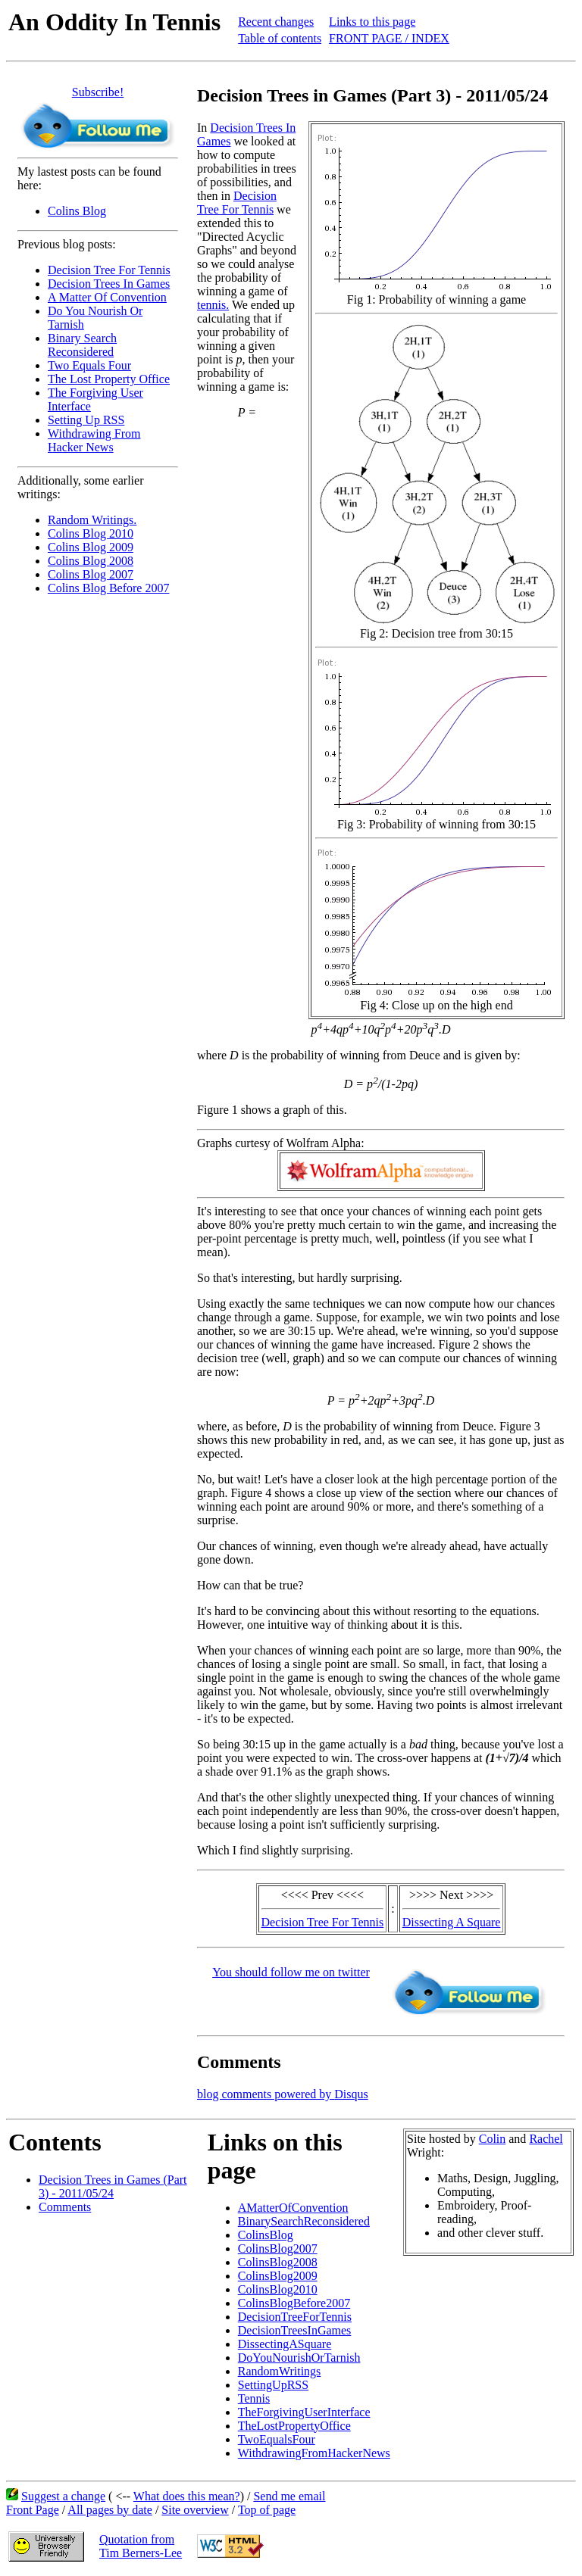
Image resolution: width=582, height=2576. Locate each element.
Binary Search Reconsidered (82, 345)
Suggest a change (63, 2496)
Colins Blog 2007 (90, 574)
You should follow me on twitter (291, 1972)
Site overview (194, 2509)
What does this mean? (186, 2496)
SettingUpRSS (273, 2384)
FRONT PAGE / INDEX (389, 38)
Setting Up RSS (86, 419)
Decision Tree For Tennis (109, 270)
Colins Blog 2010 (90, 533)
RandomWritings (279, 2371)
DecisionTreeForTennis (295, 2316)
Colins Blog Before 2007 (108, 588)
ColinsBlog (265, 2234)
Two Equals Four (89, 365)
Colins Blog (77, 210)
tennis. (213, 304)
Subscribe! (98, 92)
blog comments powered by (282, 2094)
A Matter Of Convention (107, 297)
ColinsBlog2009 (278, 2275)
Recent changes (276, 21)
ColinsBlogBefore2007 (294, 2303)
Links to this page (372, 21)
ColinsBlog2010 (278, 2289)
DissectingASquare (285, 2343)
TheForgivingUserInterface (304, 2412)
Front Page (32, 2509)
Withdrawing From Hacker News (94, 440)
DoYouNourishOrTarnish (299, 2357)
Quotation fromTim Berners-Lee (140, 2546)
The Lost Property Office (109, 379)
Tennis (254, 2398)
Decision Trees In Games (109, 283)
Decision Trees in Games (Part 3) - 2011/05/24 (113, 2186)
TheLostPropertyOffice (294, 2425)
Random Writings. (92, 519)
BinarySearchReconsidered (304, 2221)
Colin (492, 2138)
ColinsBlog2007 (278, 2248)
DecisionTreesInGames (295, 2330)
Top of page (267, 2509)
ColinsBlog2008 (278, 2262)
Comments (65, 2206)
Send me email (289, 2496)
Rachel (545, 2138)
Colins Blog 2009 (90, 547)
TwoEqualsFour (276, 2439)
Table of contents (279, 38)
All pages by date (109, 2509)
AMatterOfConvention (293, 2207)
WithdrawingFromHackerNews (314, 2453)
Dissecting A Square (451, 1922)
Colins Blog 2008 (90, 560)
